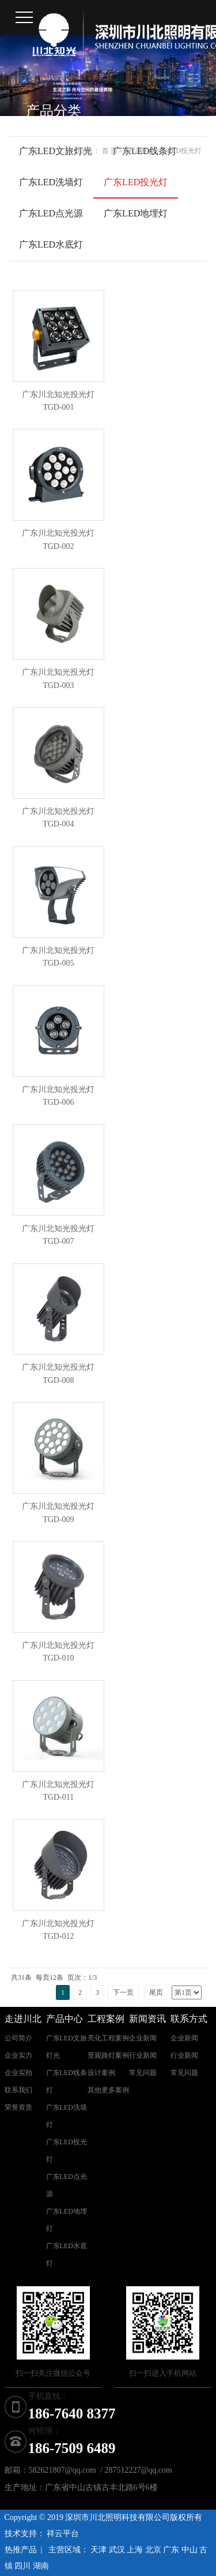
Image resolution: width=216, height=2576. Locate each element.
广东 (171, 2549)
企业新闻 (143, 2038)
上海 (135, 2549)
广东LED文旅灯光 (55, 151)
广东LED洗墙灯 (51, 182)
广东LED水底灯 (51, 244)
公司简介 (18, 2038)
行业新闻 (143, 2055)
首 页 (110, 151)
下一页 (123, 1992)
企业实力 (18, 2055)
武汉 (117, 2549)
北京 (153, 2549)
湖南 (41, 2566)
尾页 (156, 1992)
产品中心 (142, 151)
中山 (189, 2549)
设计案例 (101, 2073)
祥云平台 (63, 2533)
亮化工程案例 (108, 2038)
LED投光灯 (185, 151)
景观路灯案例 (108, 2055)
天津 (98, 2549)
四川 (22, 2566)
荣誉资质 (18, 2107)
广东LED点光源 (51, 213)
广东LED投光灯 (136, 182)
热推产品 (21, 2549)
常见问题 (143, 2073)
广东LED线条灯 (66, 2081)
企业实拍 (18, 2073)
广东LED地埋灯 (136, 213)
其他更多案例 (108, 2090)
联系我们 (18, 2090)
